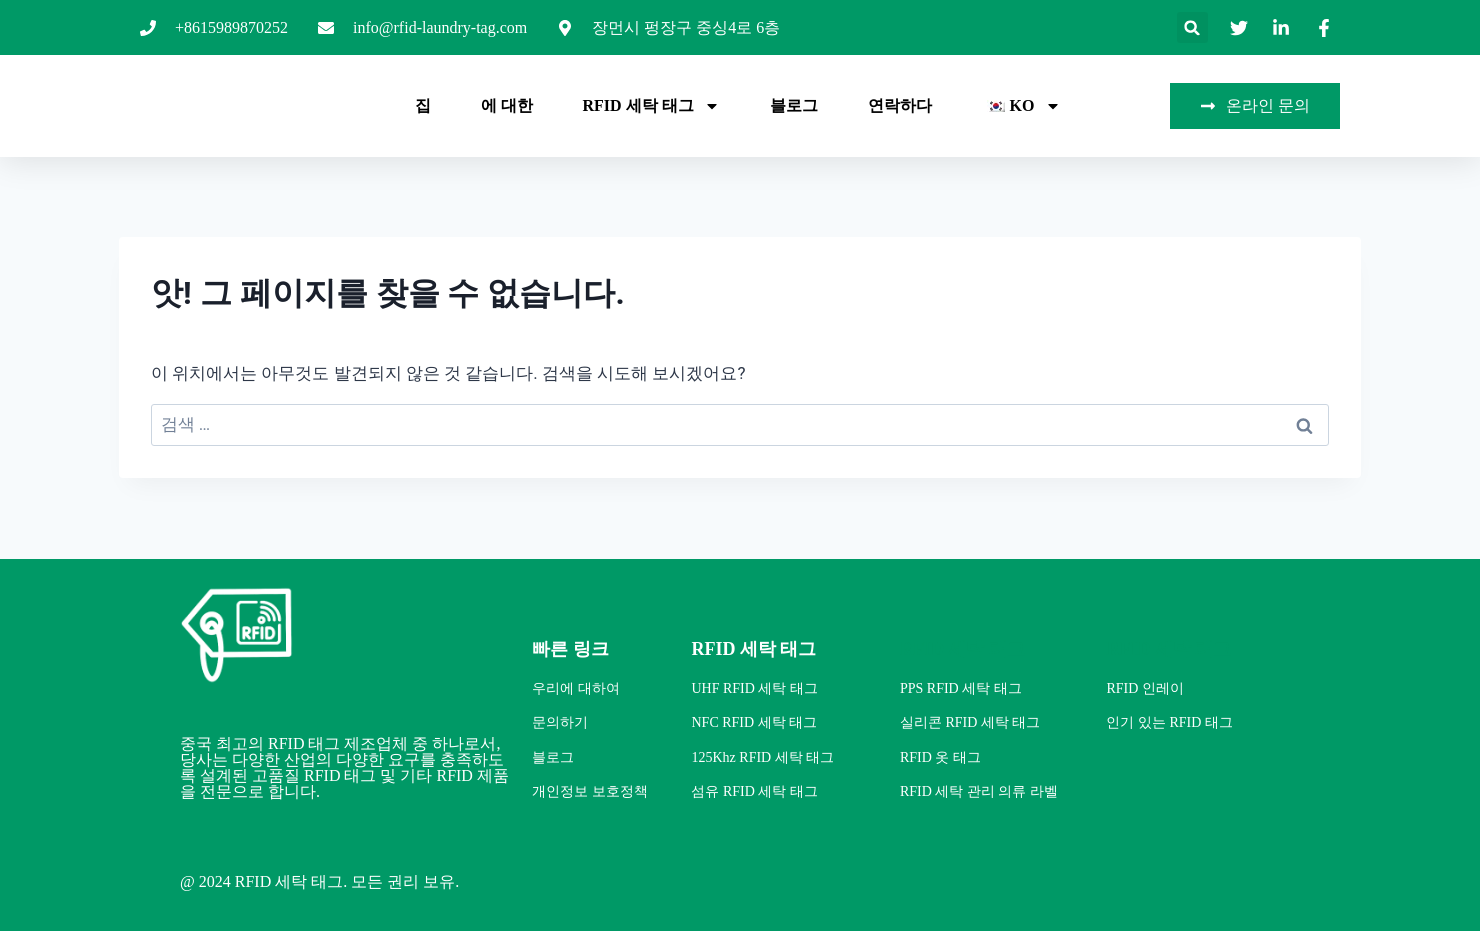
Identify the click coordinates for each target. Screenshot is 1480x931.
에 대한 (507, 105)
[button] (1192, 27)
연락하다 (900, 105)
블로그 (794, 105)
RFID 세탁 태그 (651, 106)
